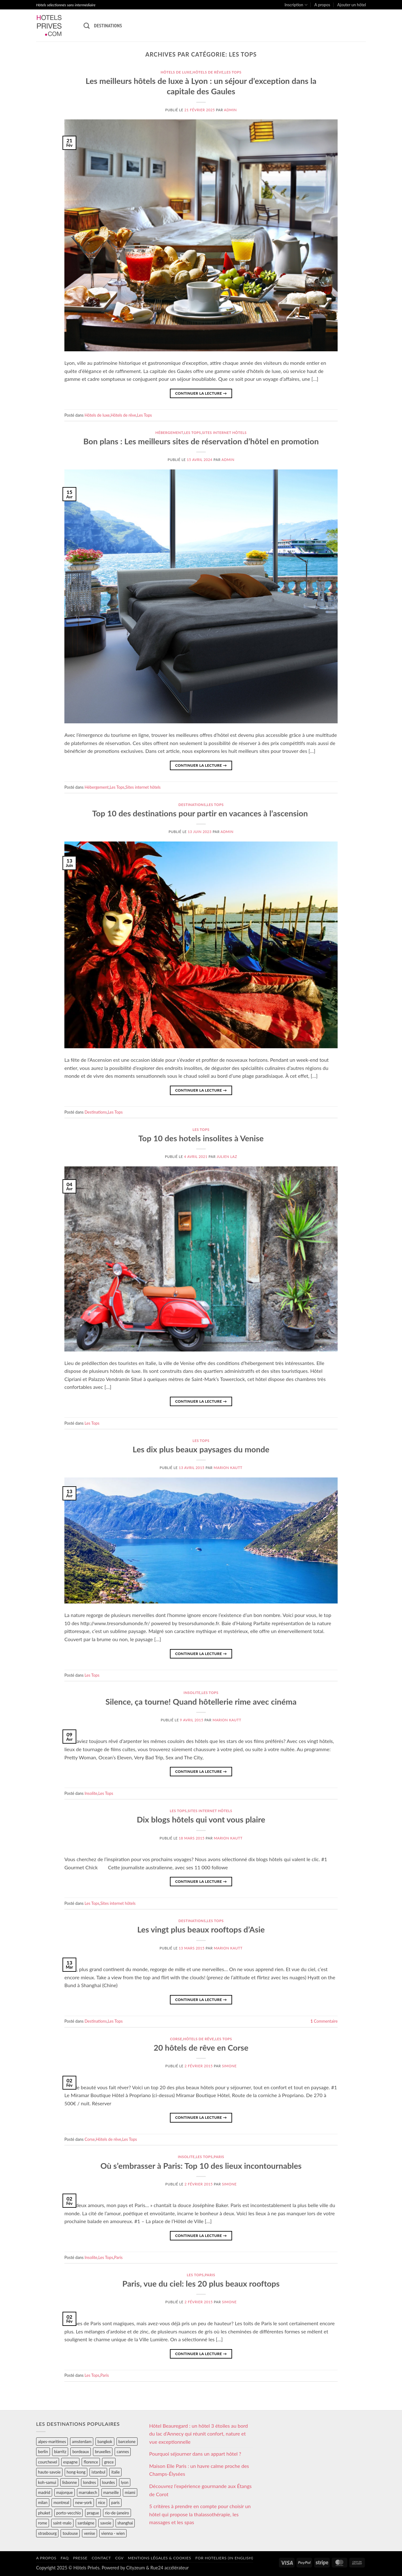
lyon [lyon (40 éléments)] (124, 2482)
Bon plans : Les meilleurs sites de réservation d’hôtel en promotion (201, 441)
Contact (101, 2558)
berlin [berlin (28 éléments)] (43, 2451)
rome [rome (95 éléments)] (42, 2522)
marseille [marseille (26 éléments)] (111, 2492)
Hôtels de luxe (176, 72)
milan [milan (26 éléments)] (42, 2502)
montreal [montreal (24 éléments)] (61, 2502)
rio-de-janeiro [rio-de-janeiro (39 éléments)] (117, 2512)
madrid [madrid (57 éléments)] (44, 2492)
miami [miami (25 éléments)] (130, 2492)
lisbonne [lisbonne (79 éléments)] (69, 2482)
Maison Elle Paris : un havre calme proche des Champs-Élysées (199, 2470)
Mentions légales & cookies (159, 2558)
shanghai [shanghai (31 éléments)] (125, 2522)
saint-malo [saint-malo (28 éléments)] (62, 2522)
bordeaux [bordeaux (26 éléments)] (80, 2451)
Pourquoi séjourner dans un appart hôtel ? (195, 2454)
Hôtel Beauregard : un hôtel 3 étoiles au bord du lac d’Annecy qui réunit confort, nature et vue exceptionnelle (198, 2434)
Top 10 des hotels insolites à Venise (201, 1138)
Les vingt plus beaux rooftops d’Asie (201, 1929)
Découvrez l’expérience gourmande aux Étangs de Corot (200, 2490)
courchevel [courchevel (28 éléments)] (47, 2461)
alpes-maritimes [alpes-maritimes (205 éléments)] (52, 2441)
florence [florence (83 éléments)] (91, 2461)
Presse (80, 2558)
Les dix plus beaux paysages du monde (201, 1449)
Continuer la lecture (201, 393)
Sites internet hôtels (224, 432)
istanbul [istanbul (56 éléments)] (98, 2472)
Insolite (192, 1693)
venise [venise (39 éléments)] (89, 2533)
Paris (219, 2157)
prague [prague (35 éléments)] (93, 2512)
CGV (119, 2558)
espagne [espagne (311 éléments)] (70, 2461)
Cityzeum (135, 2567)
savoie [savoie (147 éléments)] (105, 2522)
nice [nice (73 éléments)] (101, 2502)
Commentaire (324, 2021)
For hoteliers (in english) (224, 2558)
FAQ (65, 2558)
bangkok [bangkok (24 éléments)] (104, 2441)
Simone (229, 2066)
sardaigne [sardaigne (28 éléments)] (86, 2522)
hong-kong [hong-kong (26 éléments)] (76, 2472)
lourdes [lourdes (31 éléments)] (108, 2482)
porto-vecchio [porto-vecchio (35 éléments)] (68, 2512)
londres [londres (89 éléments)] (89, 2482)
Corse (176, 2039)
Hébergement (169, 432)
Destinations (108, 25)
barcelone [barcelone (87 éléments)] (127, 2441)
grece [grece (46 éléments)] (109, 2461)
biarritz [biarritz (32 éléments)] (60, 2451)
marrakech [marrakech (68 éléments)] (88, 2492)
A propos (322, 4)
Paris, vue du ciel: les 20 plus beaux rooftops (201, 2283)
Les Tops (233, 72)
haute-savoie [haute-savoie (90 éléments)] (49, 2472)
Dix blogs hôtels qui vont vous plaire (201, 1819)
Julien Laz (227, 1156)
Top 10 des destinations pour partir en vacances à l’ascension (201, 813)
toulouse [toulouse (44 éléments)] (70, 2533)
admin (230, 110)
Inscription (296, 5)
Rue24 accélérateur (169, 2567)
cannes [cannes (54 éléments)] (123, 2451)
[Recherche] (87, 25)
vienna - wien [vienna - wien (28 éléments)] (113, 2533)
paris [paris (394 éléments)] (115, 2502)
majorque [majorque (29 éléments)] (64, 2492)
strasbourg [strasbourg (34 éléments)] (47, 2533)
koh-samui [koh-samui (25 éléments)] (47, 2482)
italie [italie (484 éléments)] (115, 2472)
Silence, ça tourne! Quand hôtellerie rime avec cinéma (201, 1701)
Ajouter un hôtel (351, 4)
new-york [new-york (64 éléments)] (83, 2502)
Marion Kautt (228, 1468)
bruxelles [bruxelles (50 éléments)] (103, 2451)
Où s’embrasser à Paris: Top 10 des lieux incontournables (201, 2165)
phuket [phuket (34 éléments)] (44, 2512)
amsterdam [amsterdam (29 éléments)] (81, 2441)
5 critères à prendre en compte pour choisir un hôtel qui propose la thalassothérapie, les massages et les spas (200, 2514)
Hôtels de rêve (208, 72)
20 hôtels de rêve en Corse (201, 2047)
